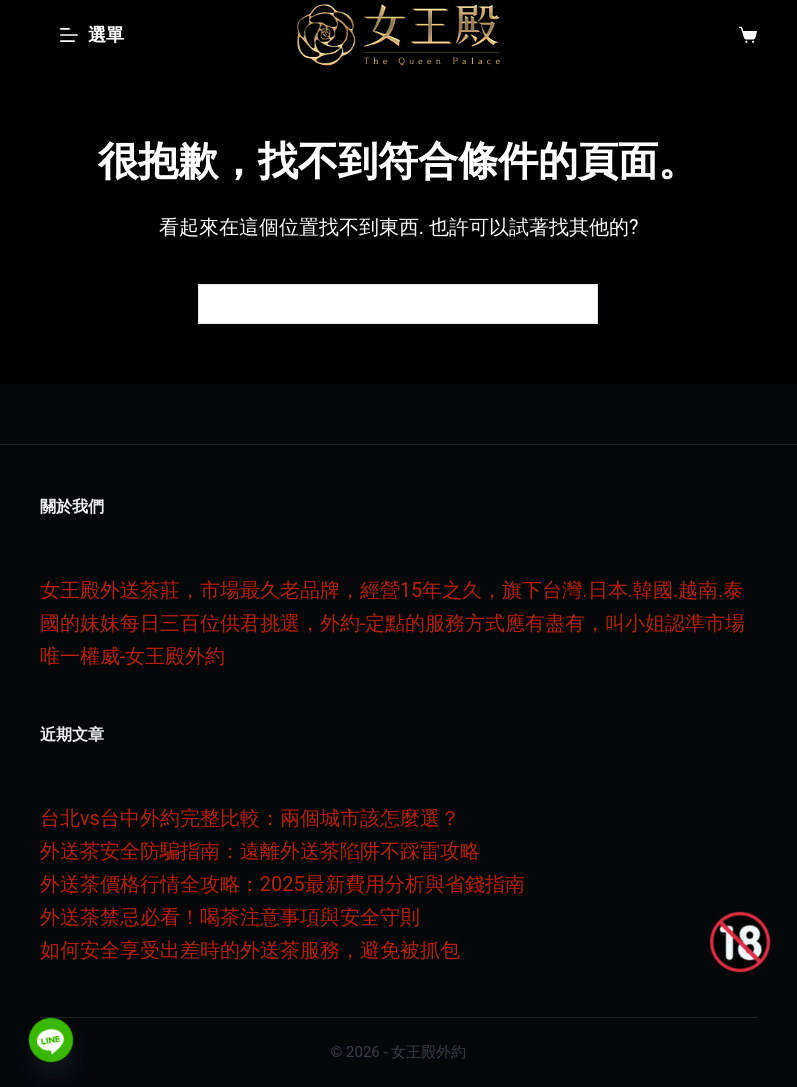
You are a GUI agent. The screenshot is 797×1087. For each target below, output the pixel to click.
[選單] (92, 35)
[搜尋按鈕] (578, 304)
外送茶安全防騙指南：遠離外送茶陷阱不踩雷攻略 (260, 851)
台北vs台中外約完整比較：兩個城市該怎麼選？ (250, 818)
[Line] (51, 1040)
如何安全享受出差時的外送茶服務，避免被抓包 (250, 950)
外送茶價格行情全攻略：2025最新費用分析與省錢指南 (282, 884)
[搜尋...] (378, 304)
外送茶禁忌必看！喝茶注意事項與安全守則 (230, 917)
